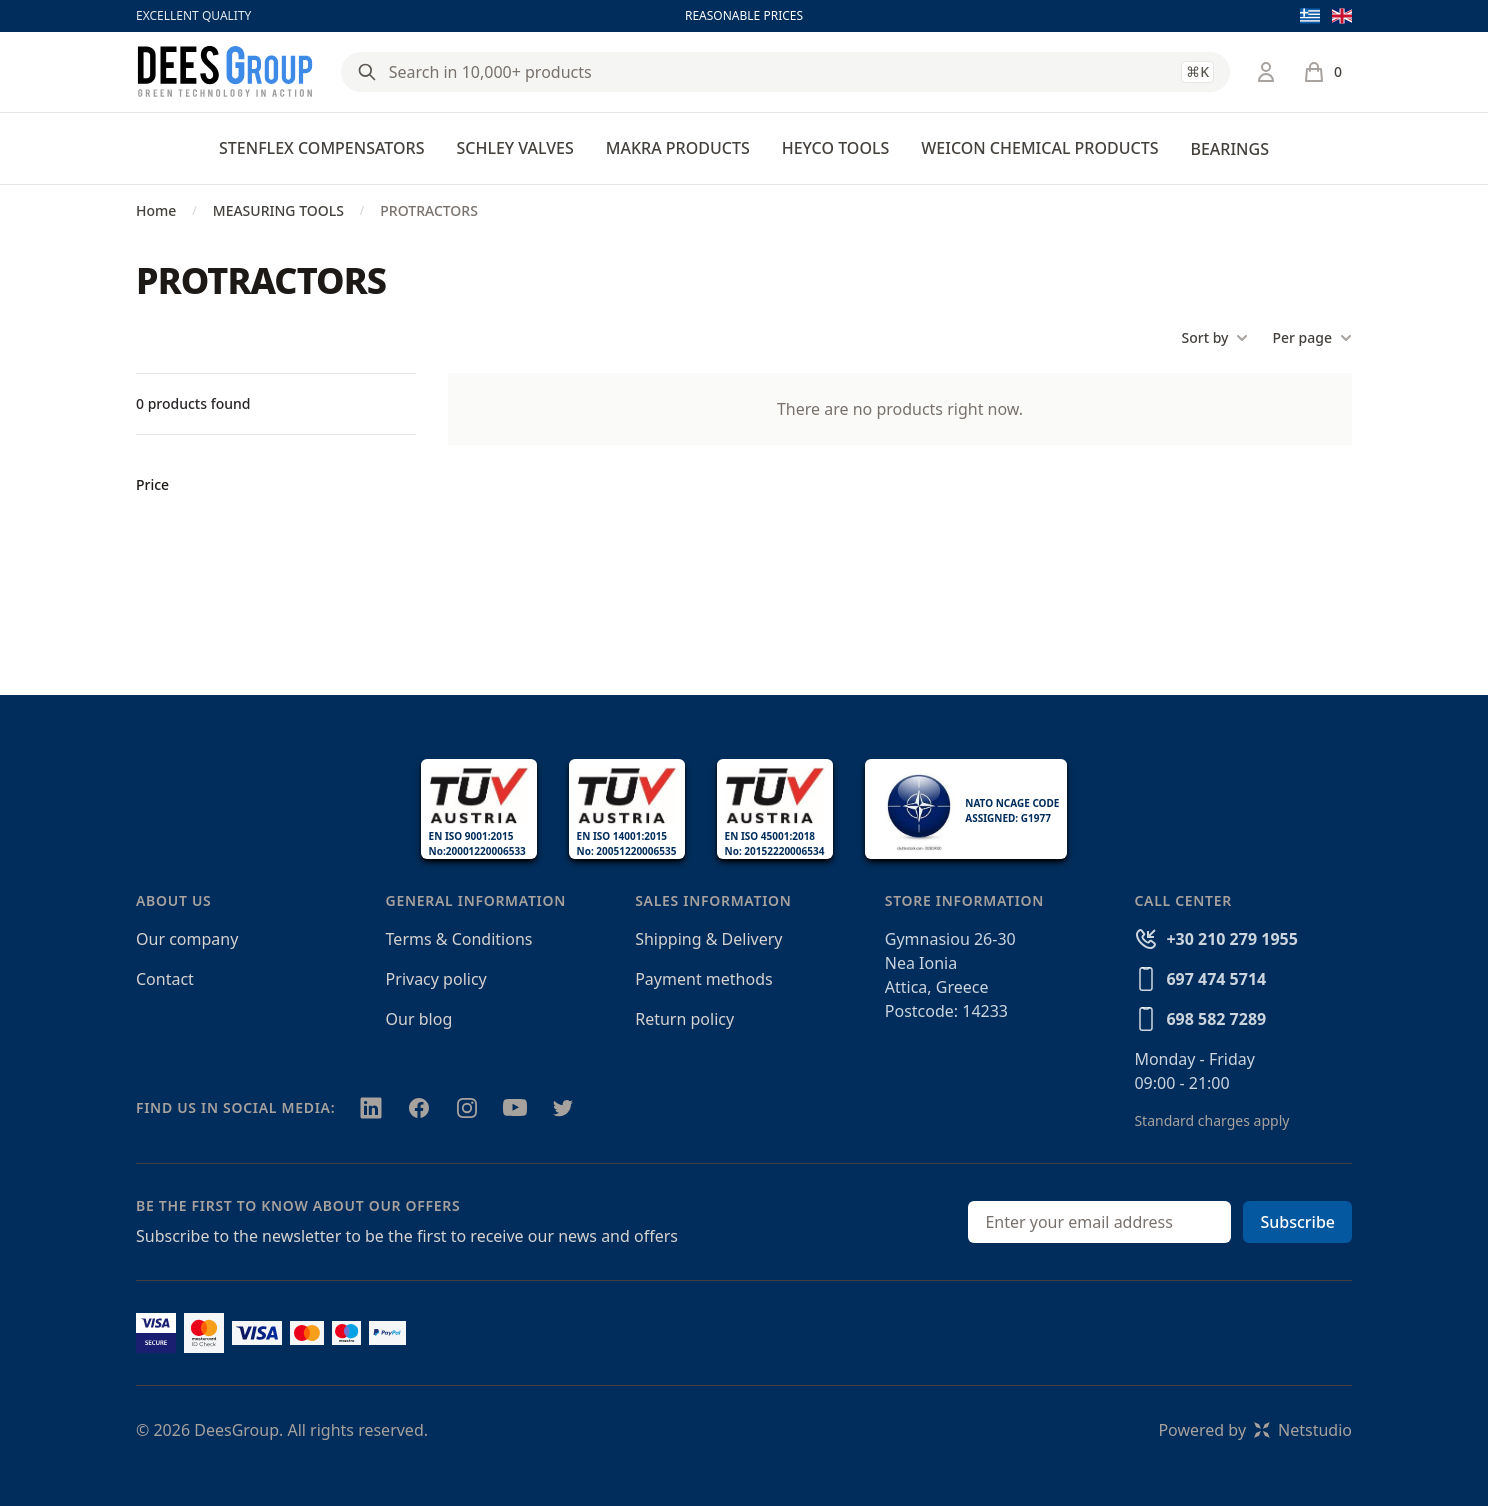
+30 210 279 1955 (1231, 939)
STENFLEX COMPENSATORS (321, 148)
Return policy (684, 1019)
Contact (165, 979)
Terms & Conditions (459, 939)
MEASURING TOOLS (278, 210)
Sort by (1214, 338)
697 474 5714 (1216, 979)
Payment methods (703, 979)
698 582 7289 (1216, 1019)
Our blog (419, 1019)
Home (156, 210)
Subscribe (1297, 1222)
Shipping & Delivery (708, 939)
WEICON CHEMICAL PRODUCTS (1039, 148)
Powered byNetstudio (1255, 1430)
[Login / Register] (1266, 72)
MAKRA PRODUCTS (678, 148)
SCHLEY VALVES (514, 148)
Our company (187, 939)
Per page (1312, 338)
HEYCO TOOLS (836, 148)
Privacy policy (436, 979)
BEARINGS (1229, 149)
